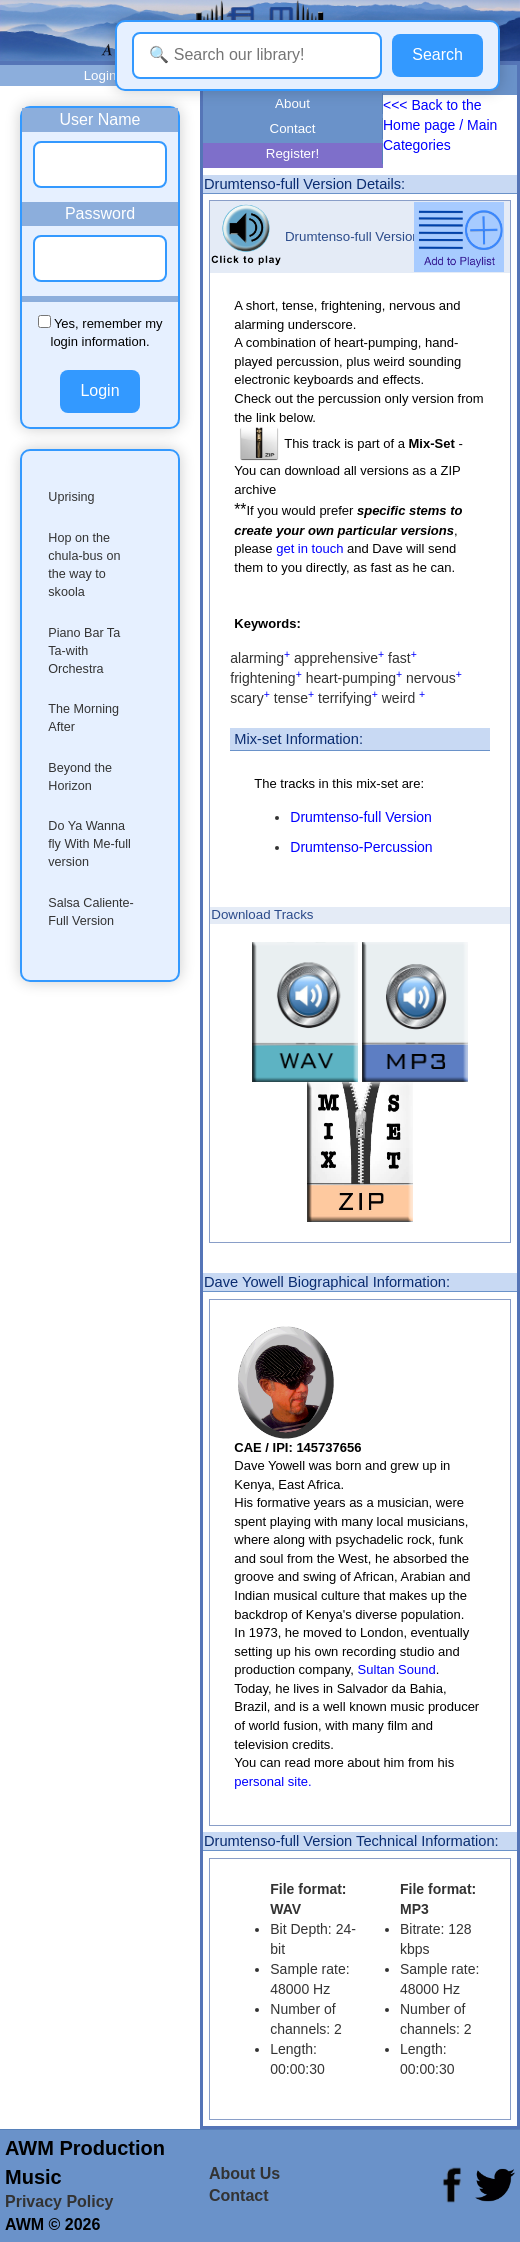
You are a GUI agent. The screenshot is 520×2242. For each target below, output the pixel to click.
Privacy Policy (59, 2201)
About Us (244, 2173)
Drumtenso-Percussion (361, 847)
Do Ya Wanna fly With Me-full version (89, 844)
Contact (293, 128)
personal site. (272, 1781)
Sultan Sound (397, 1669)
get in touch (309, 548)
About (292, 103)
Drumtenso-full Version (361, 817)
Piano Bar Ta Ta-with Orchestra (84, 651)
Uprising (71, 497)
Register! (292, 153)
